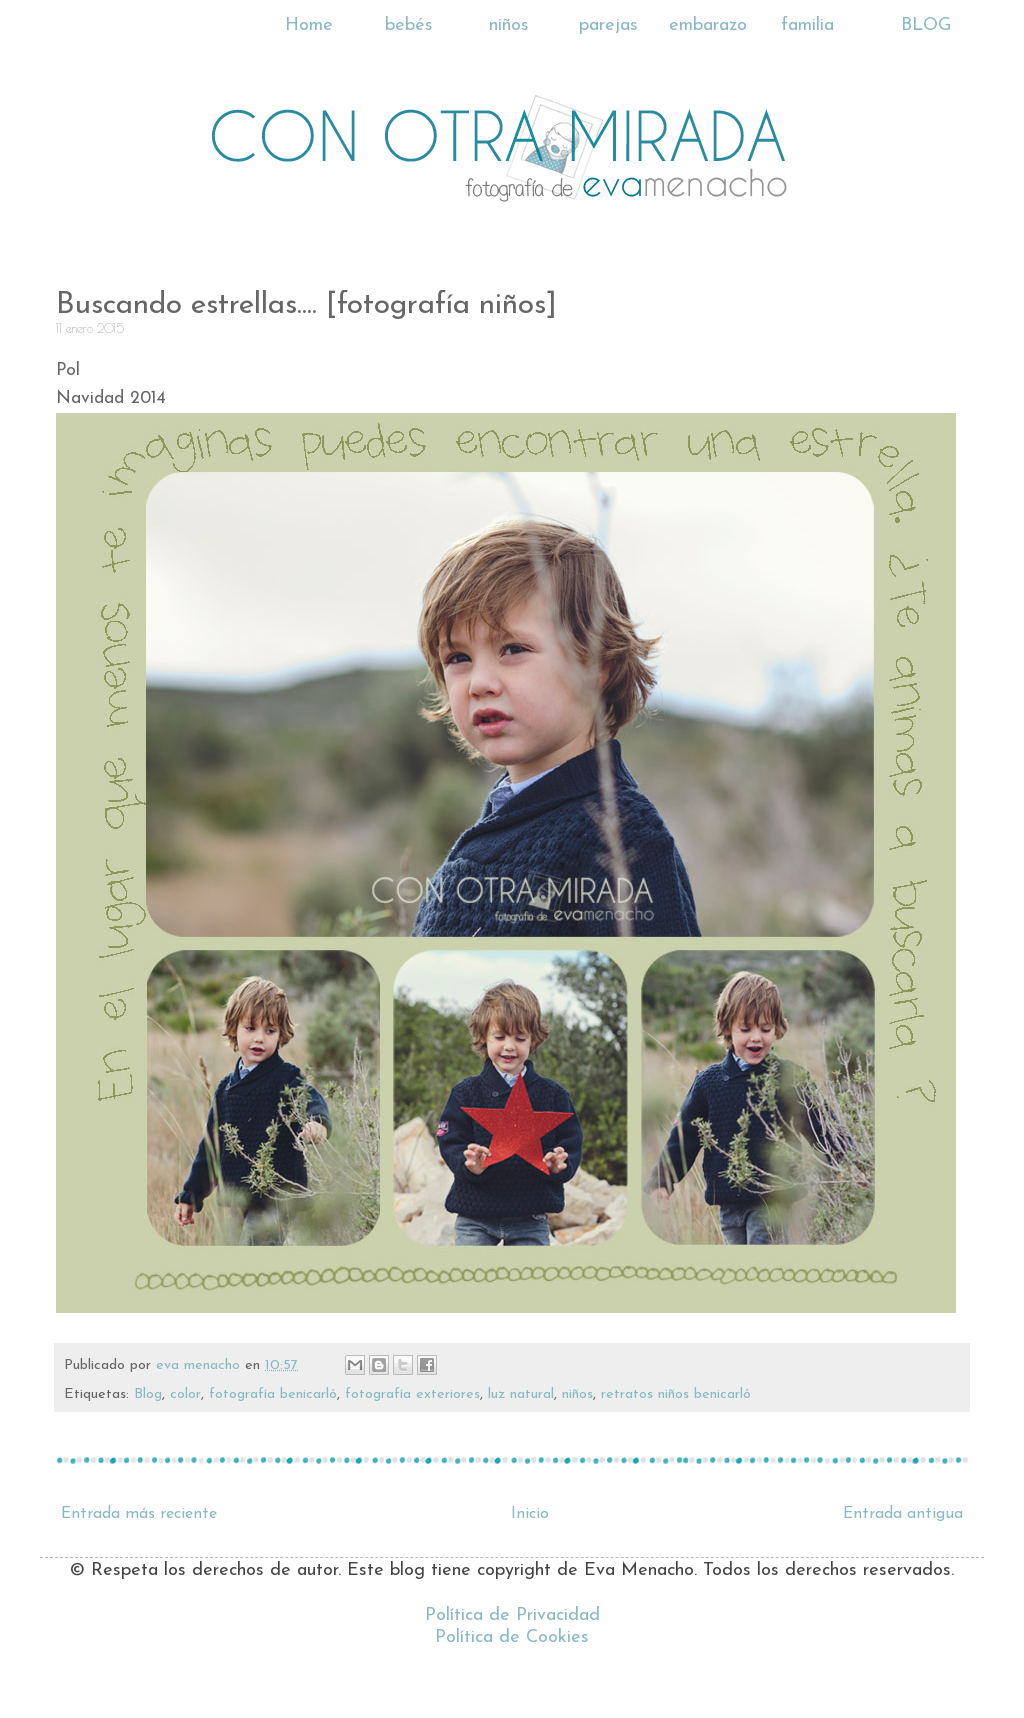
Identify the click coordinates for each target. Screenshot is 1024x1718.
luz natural (521, 1394)
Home (309, 25)
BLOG (926, 25)
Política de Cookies (512, 1637)
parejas (608, 25)
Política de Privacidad (512, 1615)
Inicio (530, 1514)
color (185, 1394)
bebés (409, 25)
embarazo (708, 25)
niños (509, 25)
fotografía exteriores (412, 1394)
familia (807, 25)
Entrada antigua (903, 1514)
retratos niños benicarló (676, 1394)
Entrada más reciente (139, 1514)
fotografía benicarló (273, 1394)
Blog (148, 1394)
